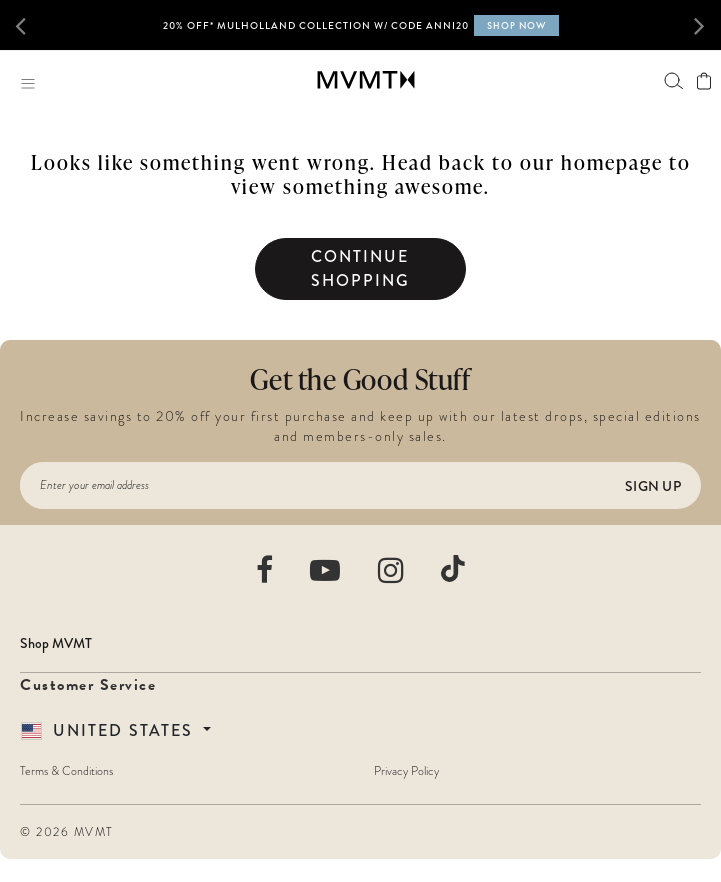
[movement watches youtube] (326, 570)
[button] (32, 25)
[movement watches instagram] (392, 570)
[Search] (673, 80)
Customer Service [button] (88, 685)
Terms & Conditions (66, 771)
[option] (360, 33)
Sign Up (653, 486)
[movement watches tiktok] (453, 568)
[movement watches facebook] (265, 570)
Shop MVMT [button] (56, 643)
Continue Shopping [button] (360, 268)
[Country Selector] (116, 730)
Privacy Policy (406, 771)
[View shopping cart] (703, 81)
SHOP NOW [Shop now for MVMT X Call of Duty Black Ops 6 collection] (516, 25)
